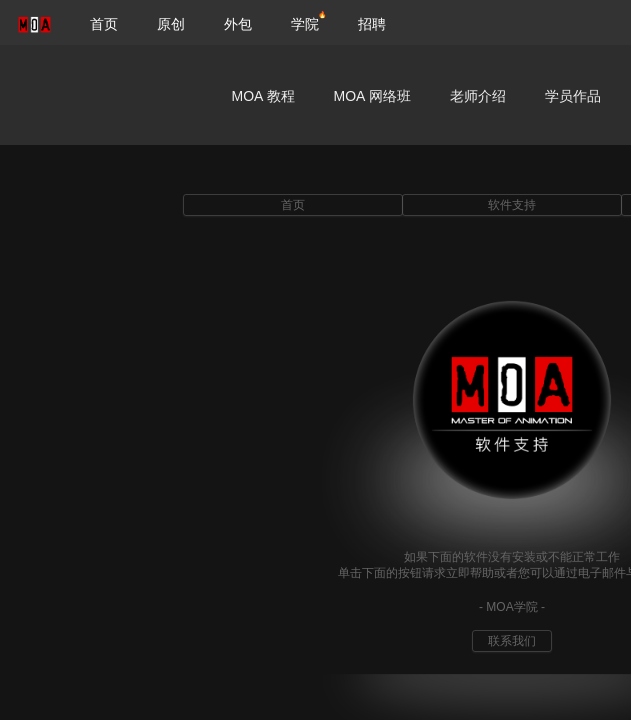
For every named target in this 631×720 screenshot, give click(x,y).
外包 (238, 24)
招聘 (372, 24)
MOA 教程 (263, 96)
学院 (305, 24)
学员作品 (573, 96)
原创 (171, 24)
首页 (104, 24)
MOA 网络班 (372, 96)
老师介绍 (478, 96)
